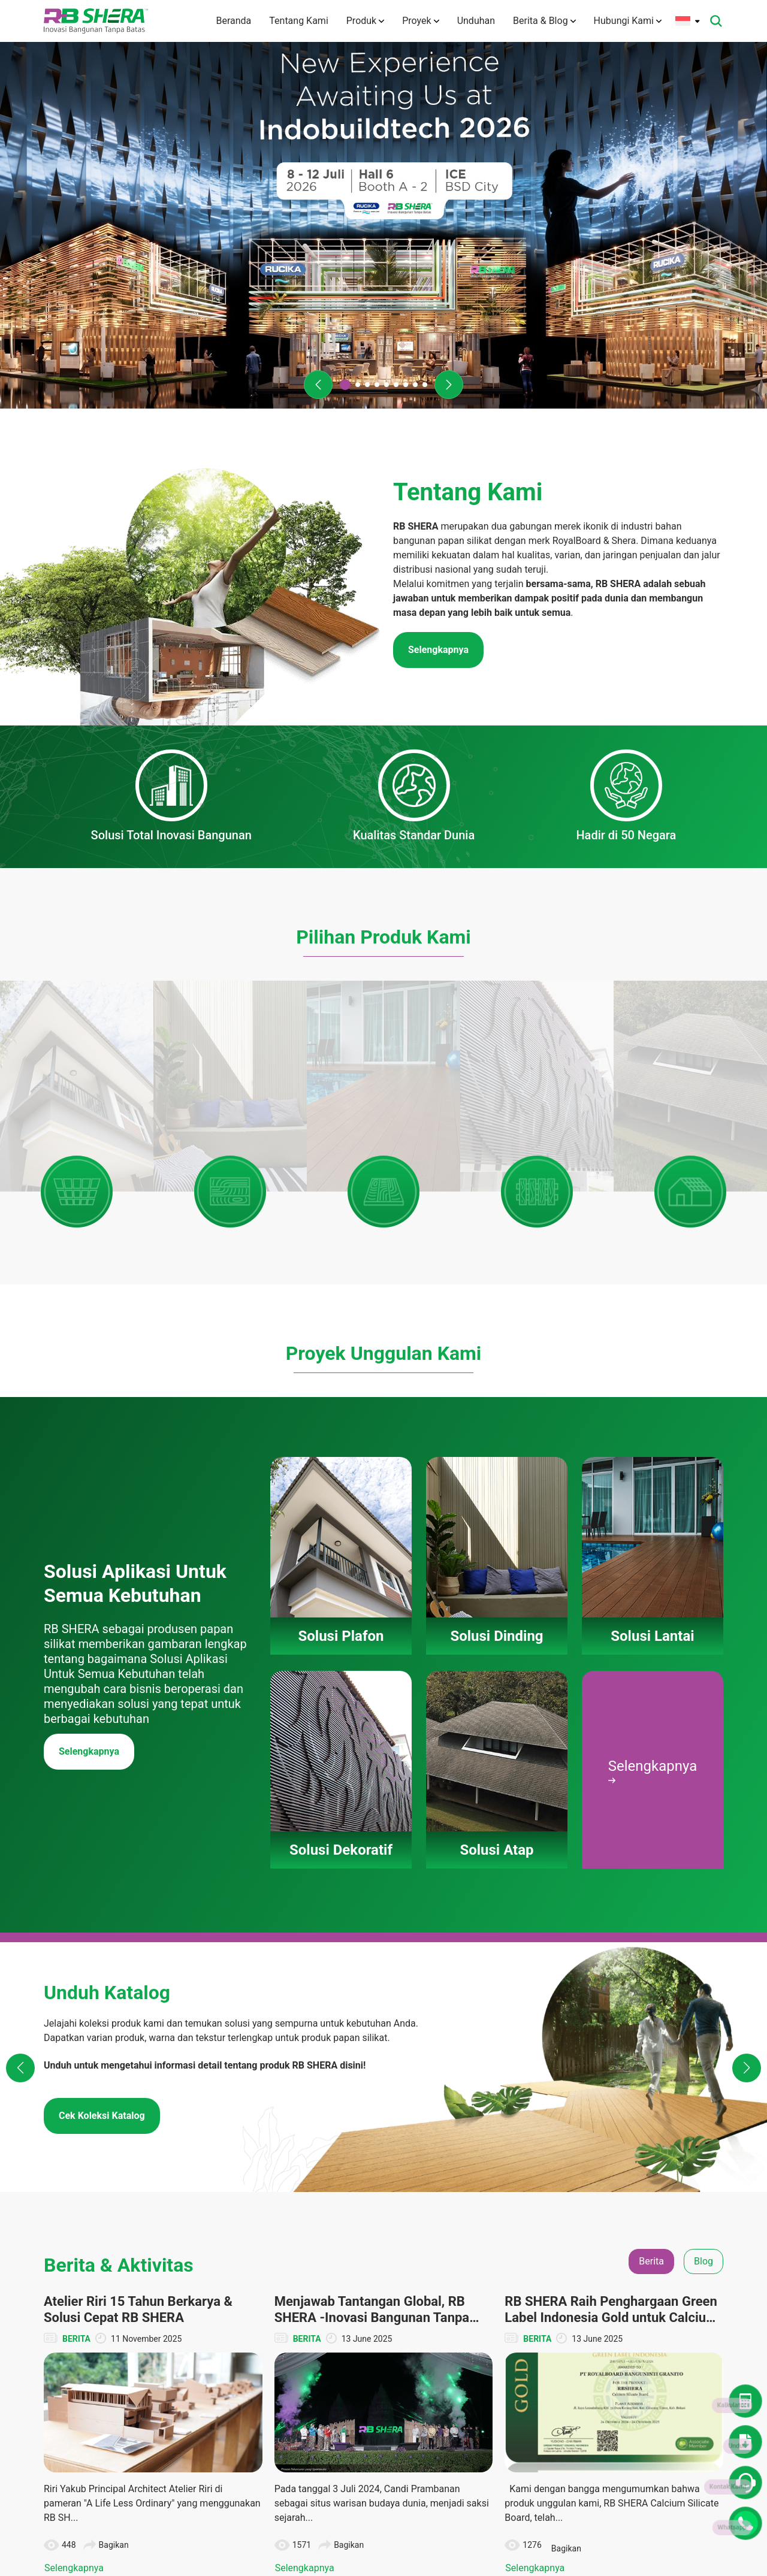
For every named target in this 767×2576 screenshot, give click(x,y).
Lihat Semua (383, 2164)
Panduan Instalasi (588, 2361)
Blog (657, 2282)
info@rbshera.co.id (114, 2306)
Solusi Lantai (392, 2304)
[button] (318, 384)
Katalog (569, 2339)
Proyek (420, 20)
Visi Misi (291, 2316)
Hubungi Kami (628, 20)
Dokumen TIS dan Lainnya (588, 2311)
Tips (657, 2327)
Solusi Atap (390, 2349)
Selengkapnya (89, 1298)
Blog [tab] (703, 1807)
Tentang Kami (298, 20)
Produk (365, 20)
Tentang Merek (303, 2294)
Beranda (233, 20)
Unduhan (476, 20)
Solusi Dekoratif (398, 2327)
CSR (657, 2304)
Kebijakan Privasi (307, 2482)
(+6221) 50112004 (108, 2292)
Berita (660, 2260)
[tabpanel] (383, 1981)
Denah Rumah (581, 2282)
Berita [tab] (651, 1807)
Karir (283, 2427)
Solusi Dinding (395, 2282)
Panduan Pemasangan (393, 2377)
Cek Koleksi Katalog (102, 1662)
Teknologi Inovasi (307, 2339)
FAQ (282, 2404)
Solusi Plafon (393, 2260)
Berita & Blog (544, 20)
